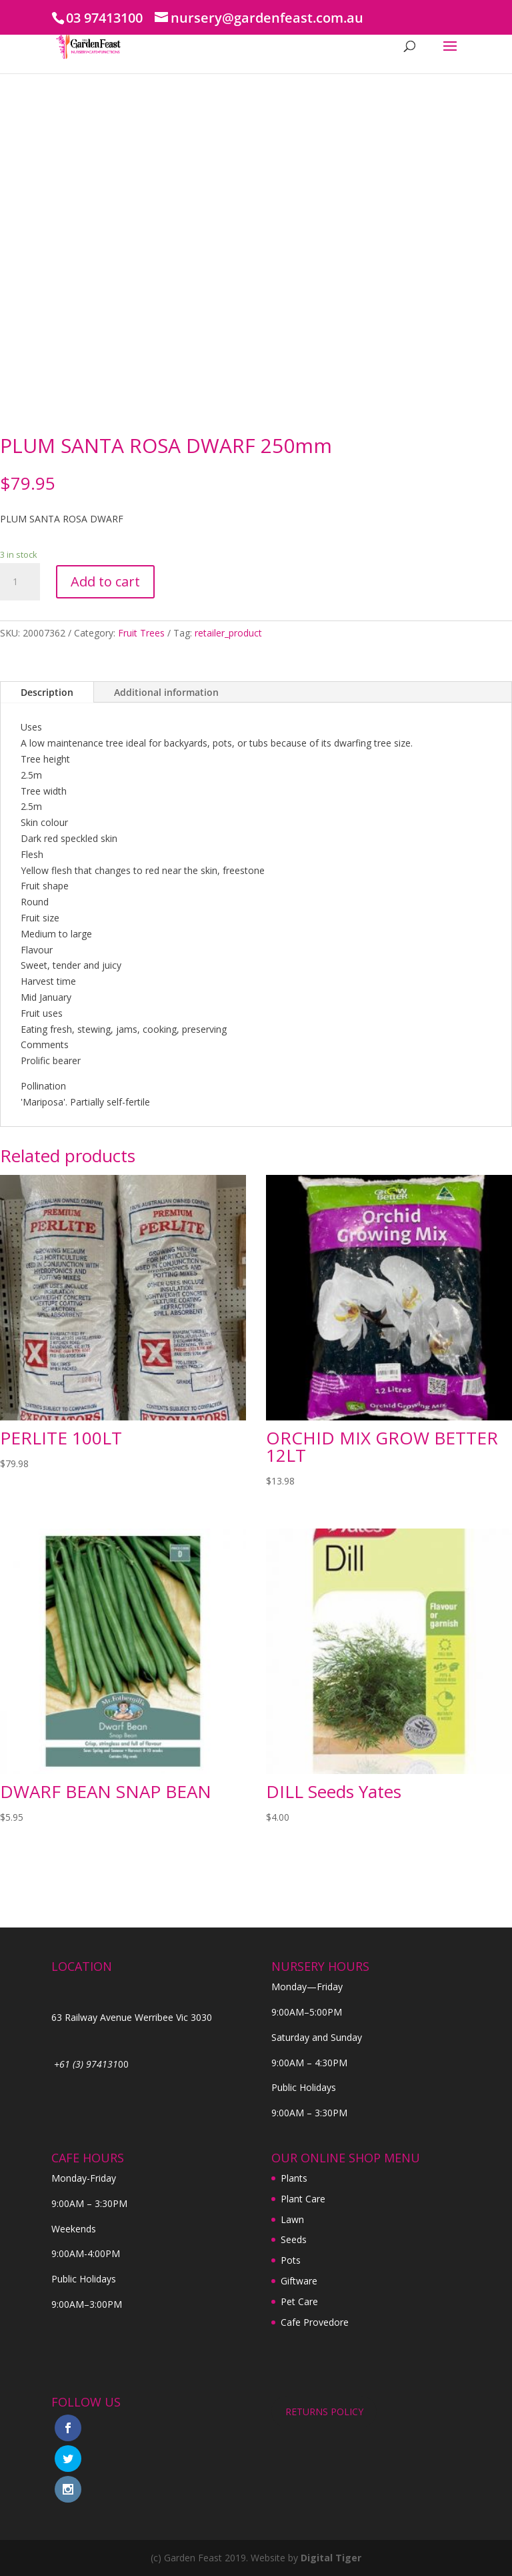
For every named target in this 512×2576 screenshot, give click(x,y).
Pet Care (299, 2301)
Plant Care (303, 2198)
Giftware (299, 2280)
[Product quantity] (20, 581)
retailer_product (228, 632)
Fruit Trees (141, 632)
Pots (291, 2260)
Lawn (292, 2219)
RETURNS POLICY (324, 2411)
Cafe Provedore (315, 2322)
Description (47, 692)
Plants (294, 2178)
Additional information (166, 692)
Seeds (294, 2239)
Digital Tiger (331, 2557)
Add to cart (105, 581)
